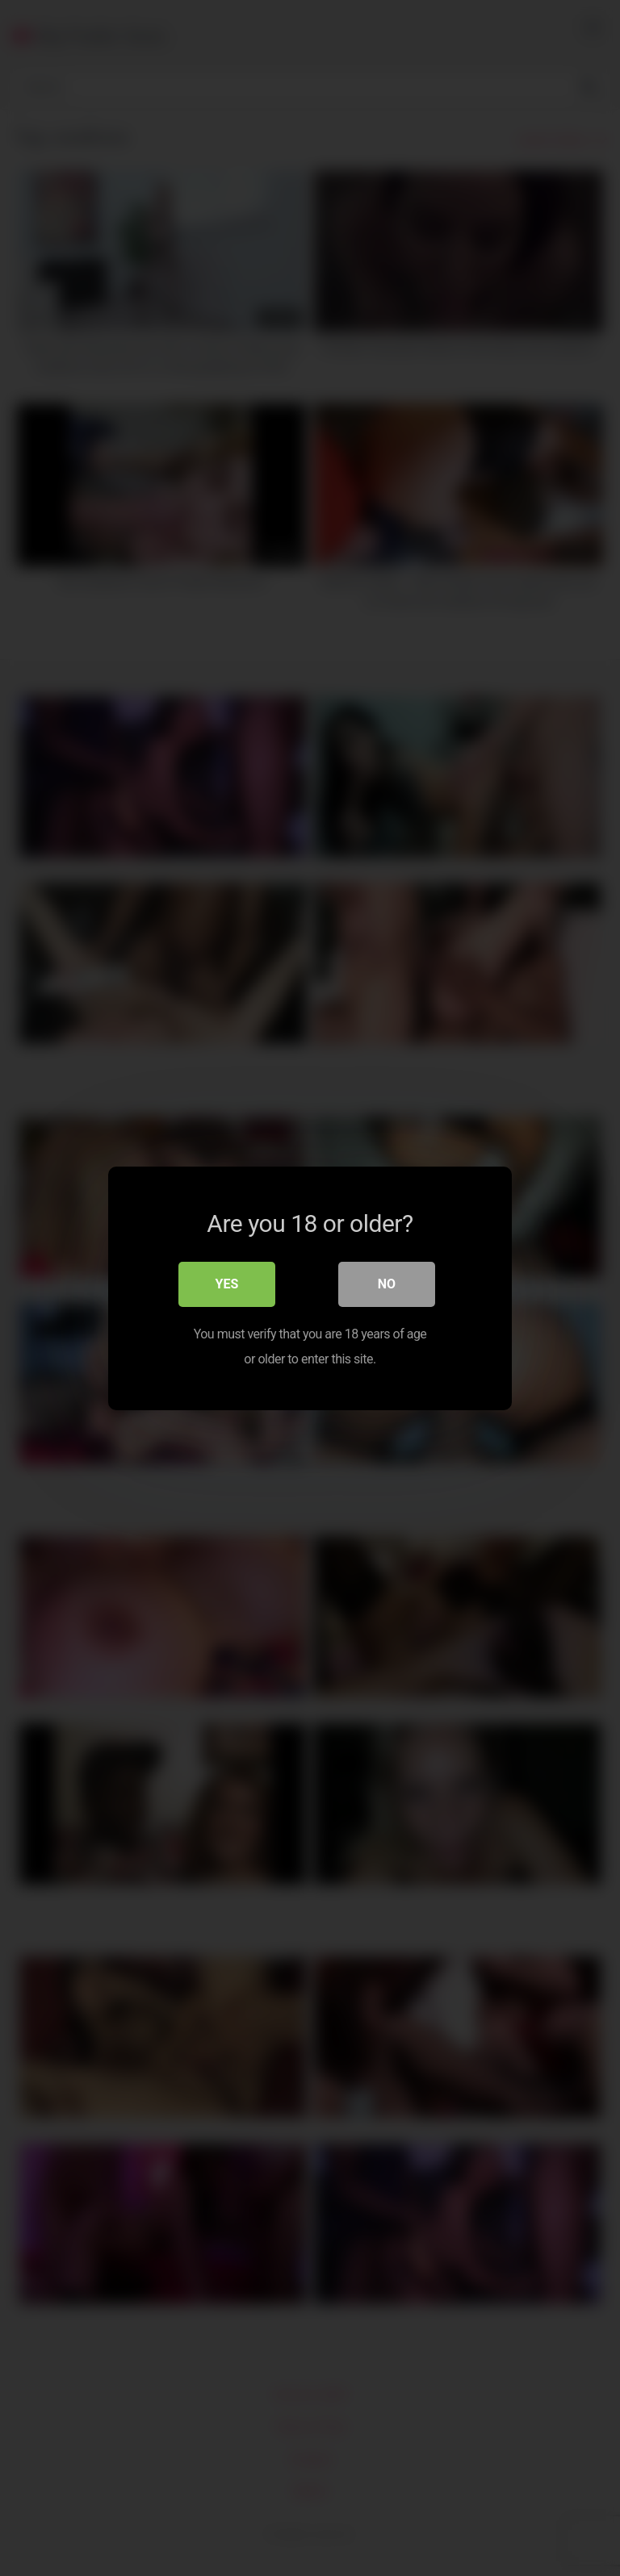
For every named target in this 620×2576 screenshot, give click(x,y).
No (387, 1284)
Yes (227, 1284)
